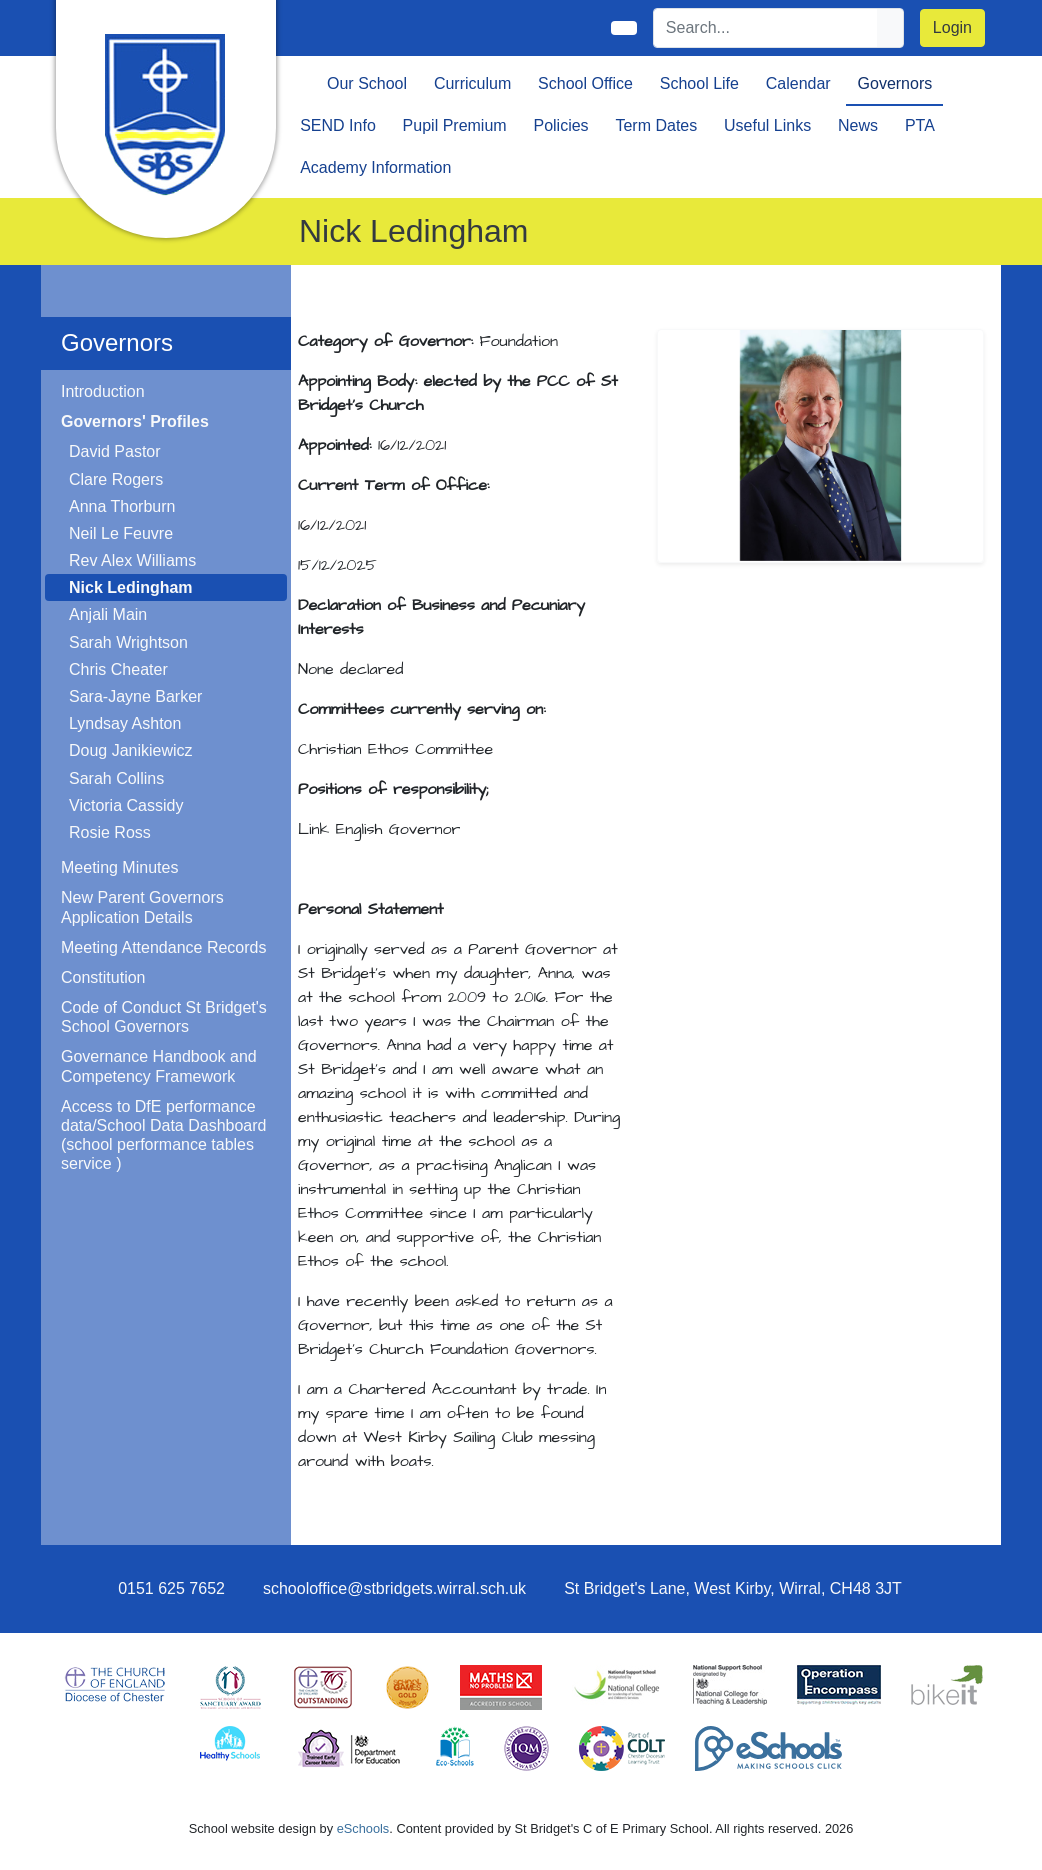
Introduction (103, 391)
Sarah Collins (116, 778)
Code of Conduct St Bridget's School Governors (164, 1017)
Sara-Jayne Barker (135, 696)
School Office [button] (585, 83)
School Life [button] (699, 83)
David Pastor (115, 451)
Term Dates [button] (656, 125)
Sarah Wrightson (128, 642)
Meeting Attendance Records (163, 947)
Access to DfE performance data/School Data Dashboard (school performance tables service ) (163, 1135)
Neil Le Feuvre (121, 533)
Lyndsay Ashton (125, 723)
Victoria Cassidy (126, 805)
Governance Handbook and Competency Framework (159, 1066)
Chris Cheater (118, 669)
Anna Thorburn (122, 506)
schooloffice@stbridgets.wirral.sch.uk (394, 1588)
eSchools (363, 1828)
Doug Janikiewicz (131, 750)
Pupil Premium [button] (455, 125)
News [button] (858, 125)
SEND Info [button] (338, 125)
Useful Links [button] (767, 125)
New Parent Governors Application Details (142, 907)
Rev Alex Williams (132, 560)
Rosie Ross (110, 832)
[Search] (766, 28)
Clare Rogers (116, 479)
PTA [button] (920, 125)
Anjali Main (108, 614)
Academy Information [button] (375, 167)
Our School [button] (367, 83)
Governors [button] (895, 83)
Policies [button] (560, 125)
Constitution (103, 977)
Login (952, 27)
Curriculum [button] (472, 83)
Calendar (798, 83)
